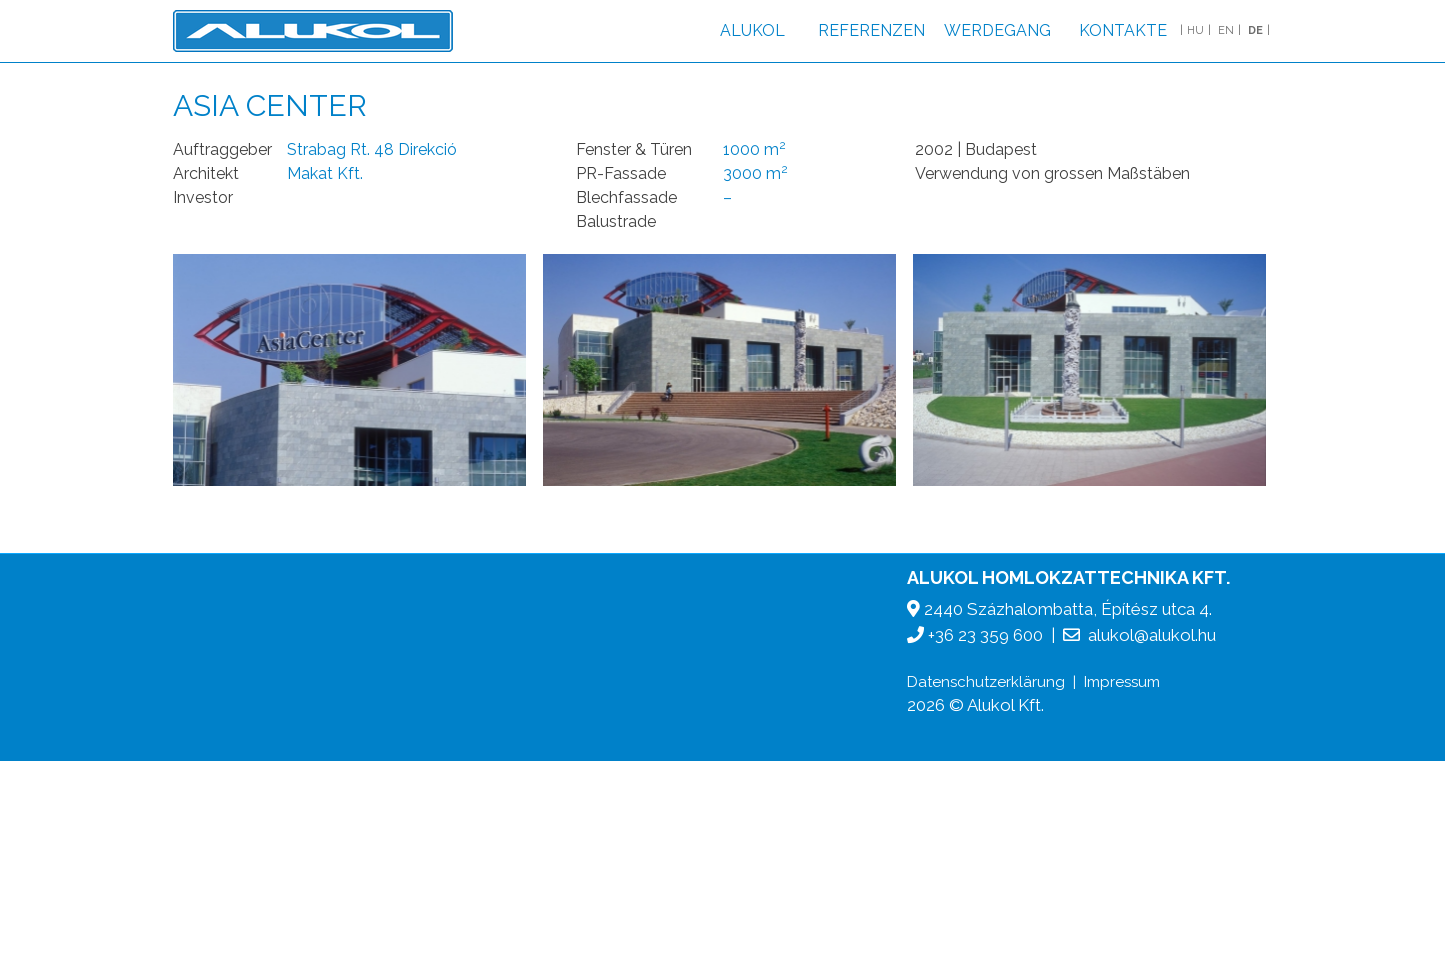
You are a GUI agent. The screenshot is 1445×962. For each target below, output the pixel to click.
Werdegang (997, 30)
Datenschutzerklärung (986, 682)
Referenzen (871, 30)
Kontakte (1123, 30)
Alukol (752, 30)
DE (1255, 30)
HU (1195, 30)
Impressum (1122, 682)
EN (1226, 30)
